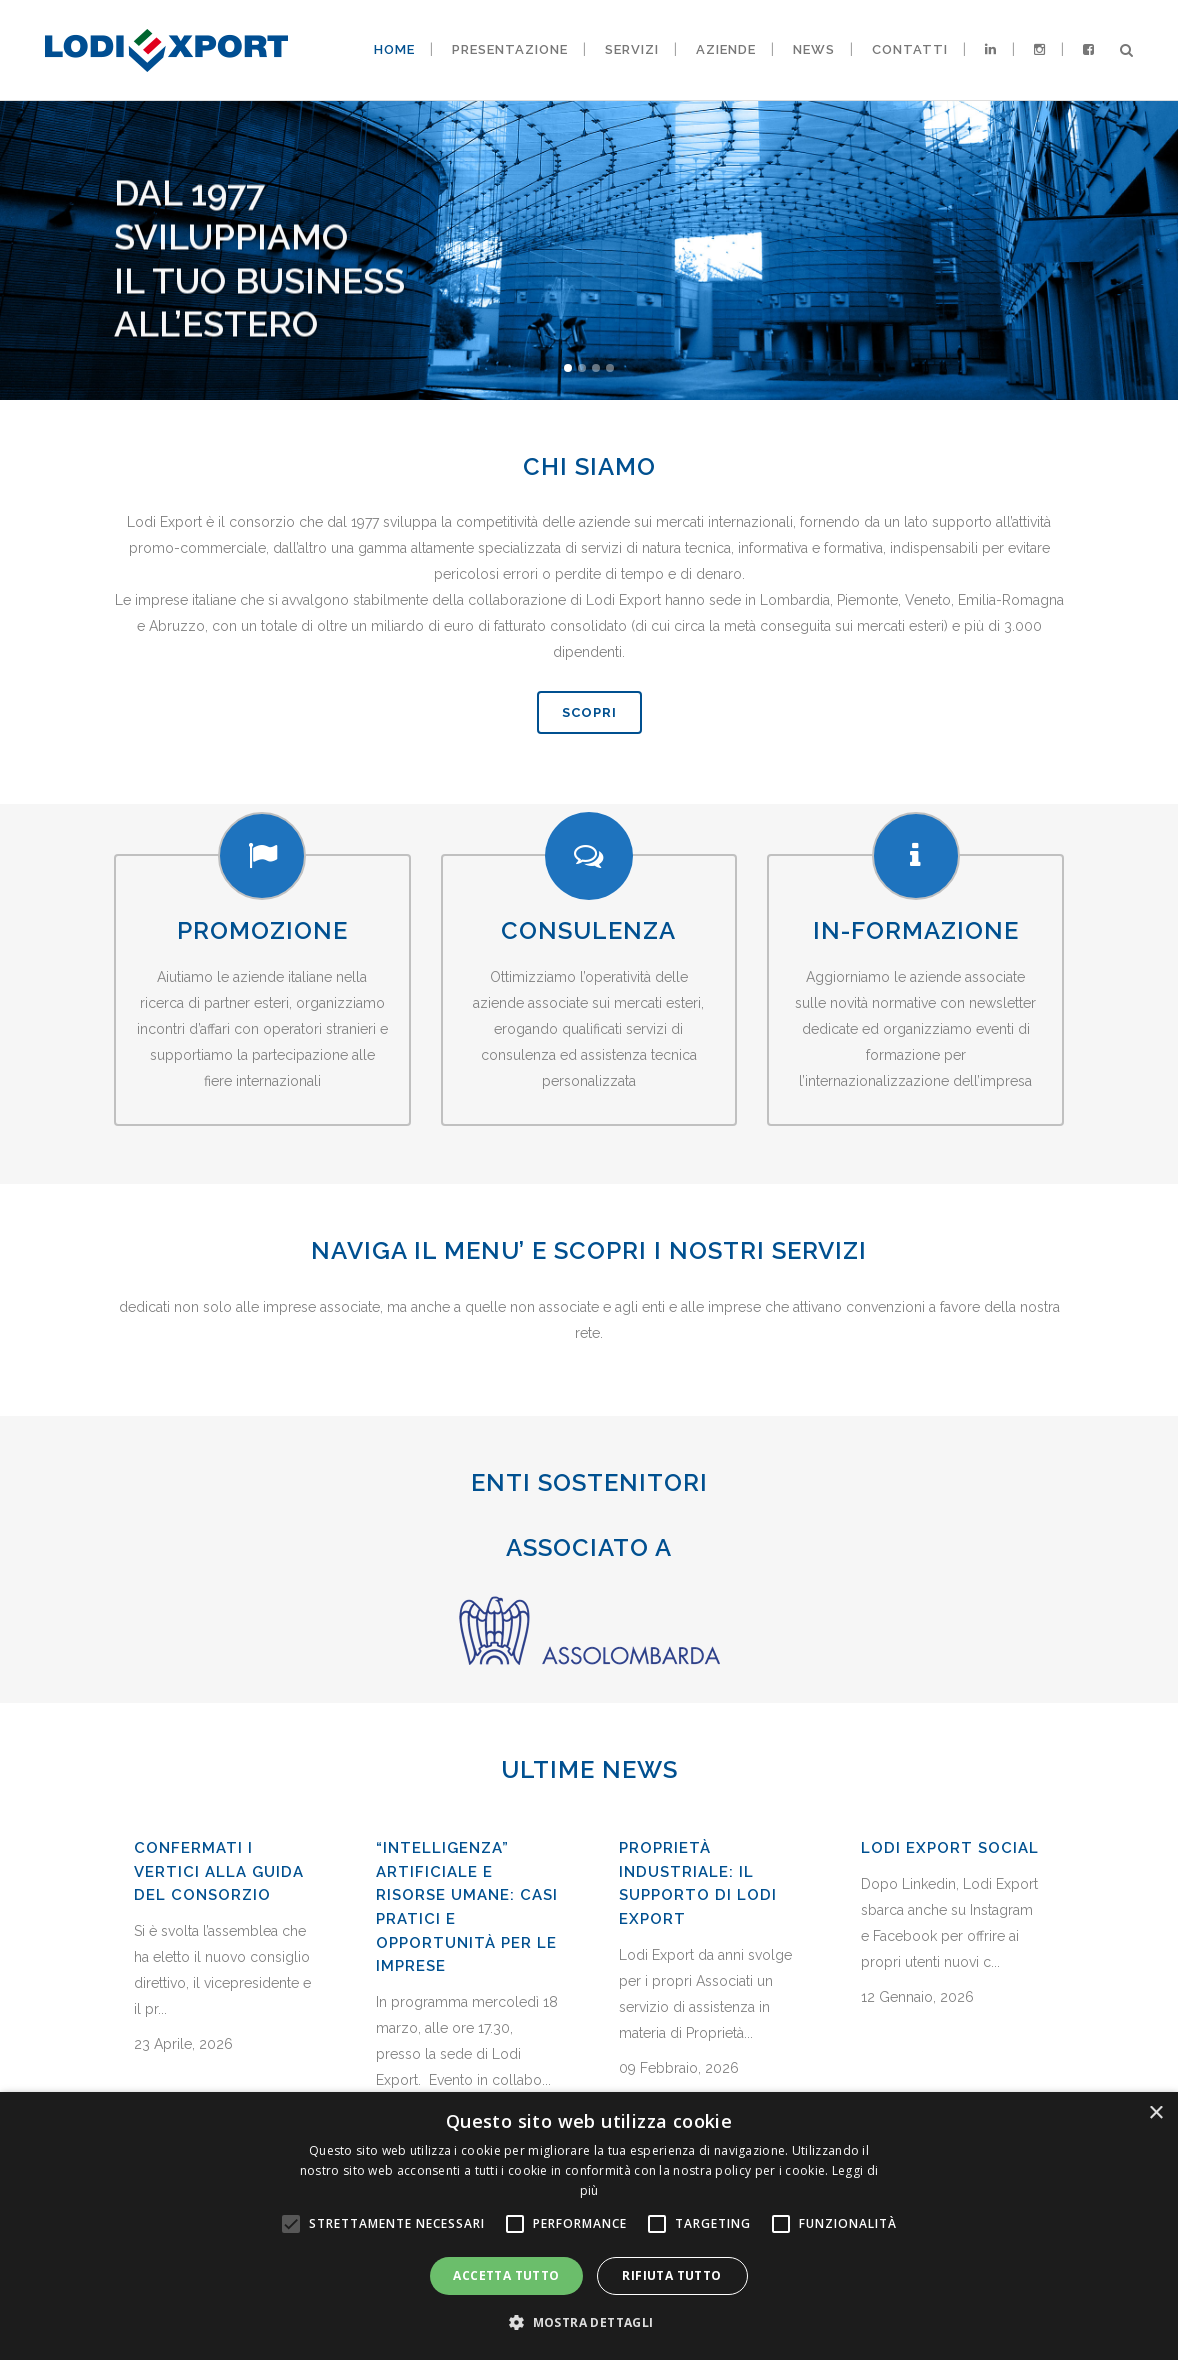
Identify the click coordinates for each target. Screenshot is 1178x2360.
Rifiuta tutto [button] (671, 2275)
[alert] (589, 2226)
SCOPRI (589, 712)
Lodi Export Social (950, 2035)
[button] (588, 2323)
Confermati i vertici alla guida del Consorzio (219, 2058)
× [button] (1155, 2113)
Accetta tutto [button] (506, 2275)
